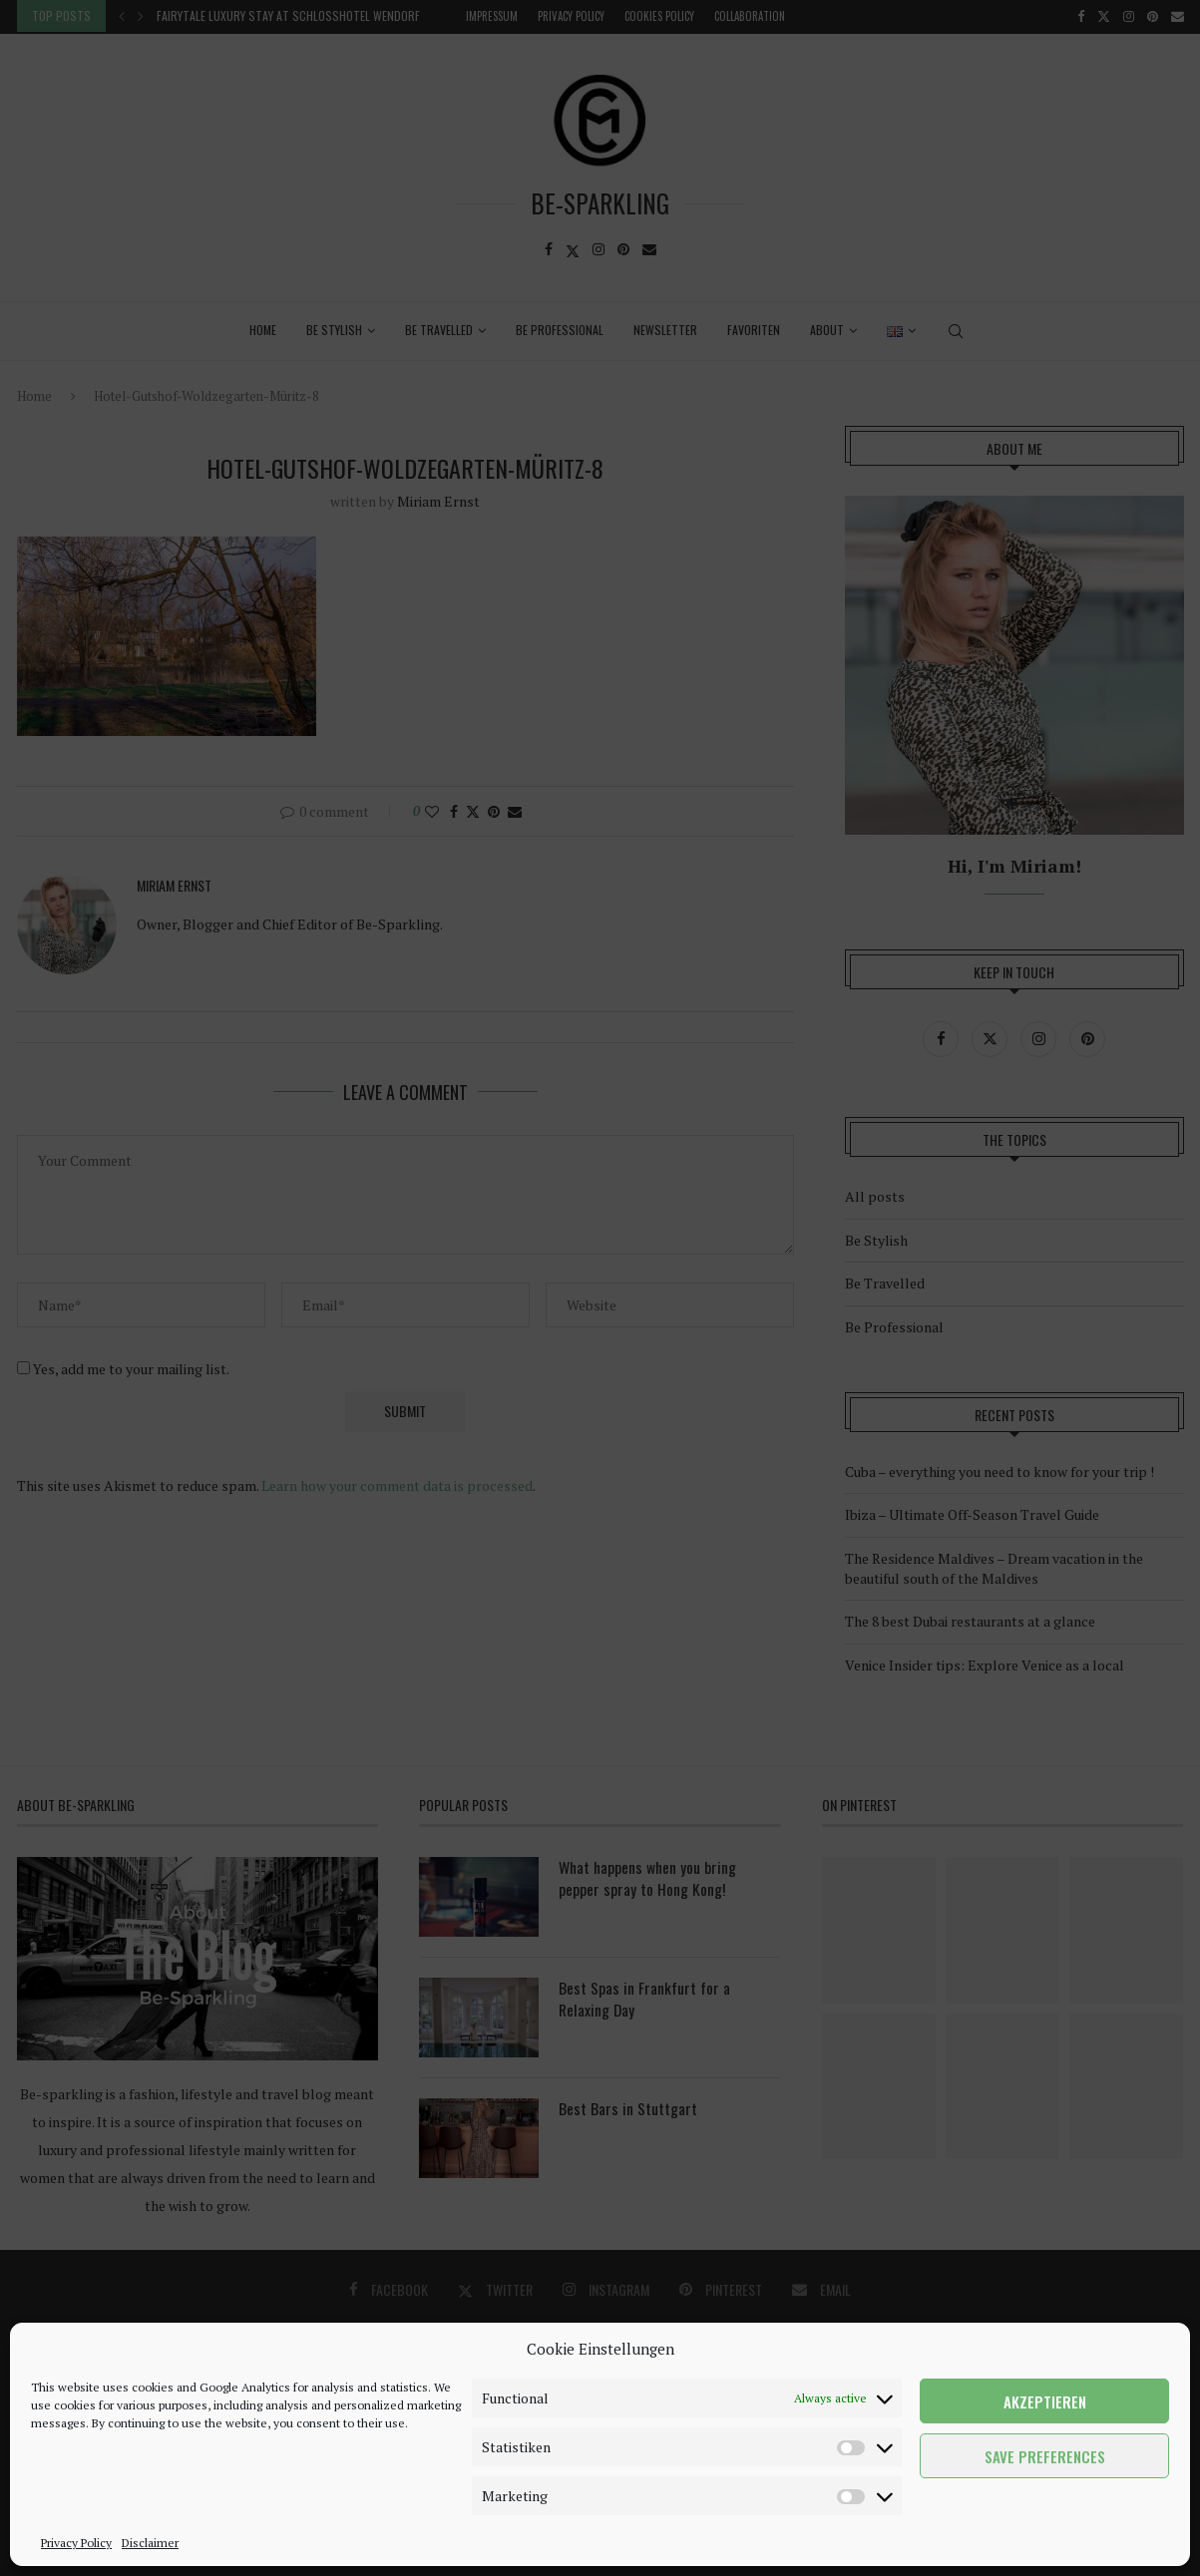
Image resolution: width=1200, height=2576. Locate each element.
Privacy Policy (76, 2542)
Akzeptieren (1044, 2401)
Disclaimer (150, 2542)
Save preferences (1045, 2456)
